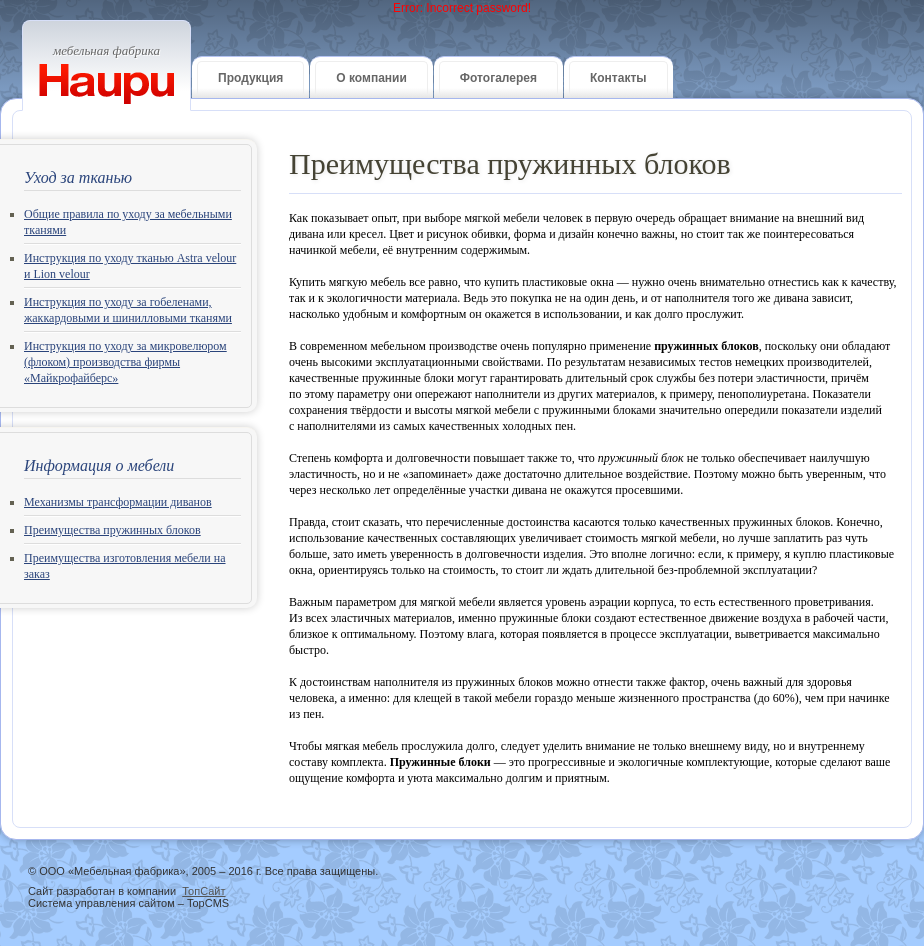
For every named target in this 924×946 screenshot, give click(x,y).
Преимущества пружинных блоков (112, 530)
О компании (371, 78)
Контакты (618, 78)
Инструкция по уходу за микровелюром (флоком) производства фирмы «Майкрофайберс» (125, 362)
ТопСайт (203, 891)
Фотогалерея (498, 78)
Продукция (250, 78)
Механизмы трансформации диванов (118, 502)
